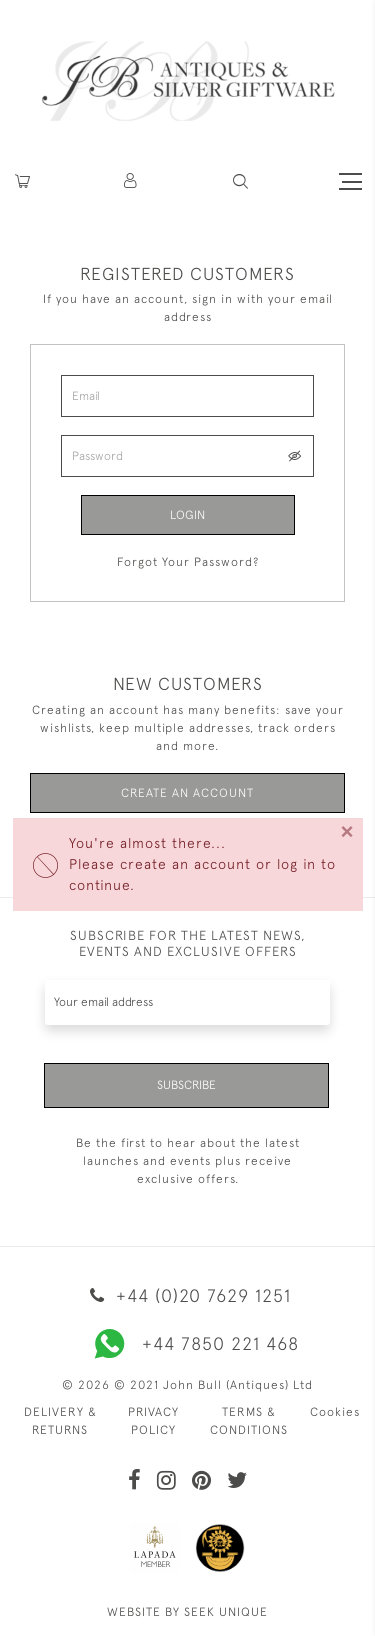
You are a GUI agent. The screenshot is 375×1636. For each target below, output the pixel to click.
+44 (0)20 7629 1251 (187, 1295)
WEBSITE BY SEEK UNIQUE (187, 1612)
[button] (131, 181)
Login (187, 515)
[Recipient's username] (187, 1002)
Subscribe (186, 1085)
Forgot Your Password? (188, 562)
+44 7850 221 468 (188, 1344)
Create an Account (187, 793)
